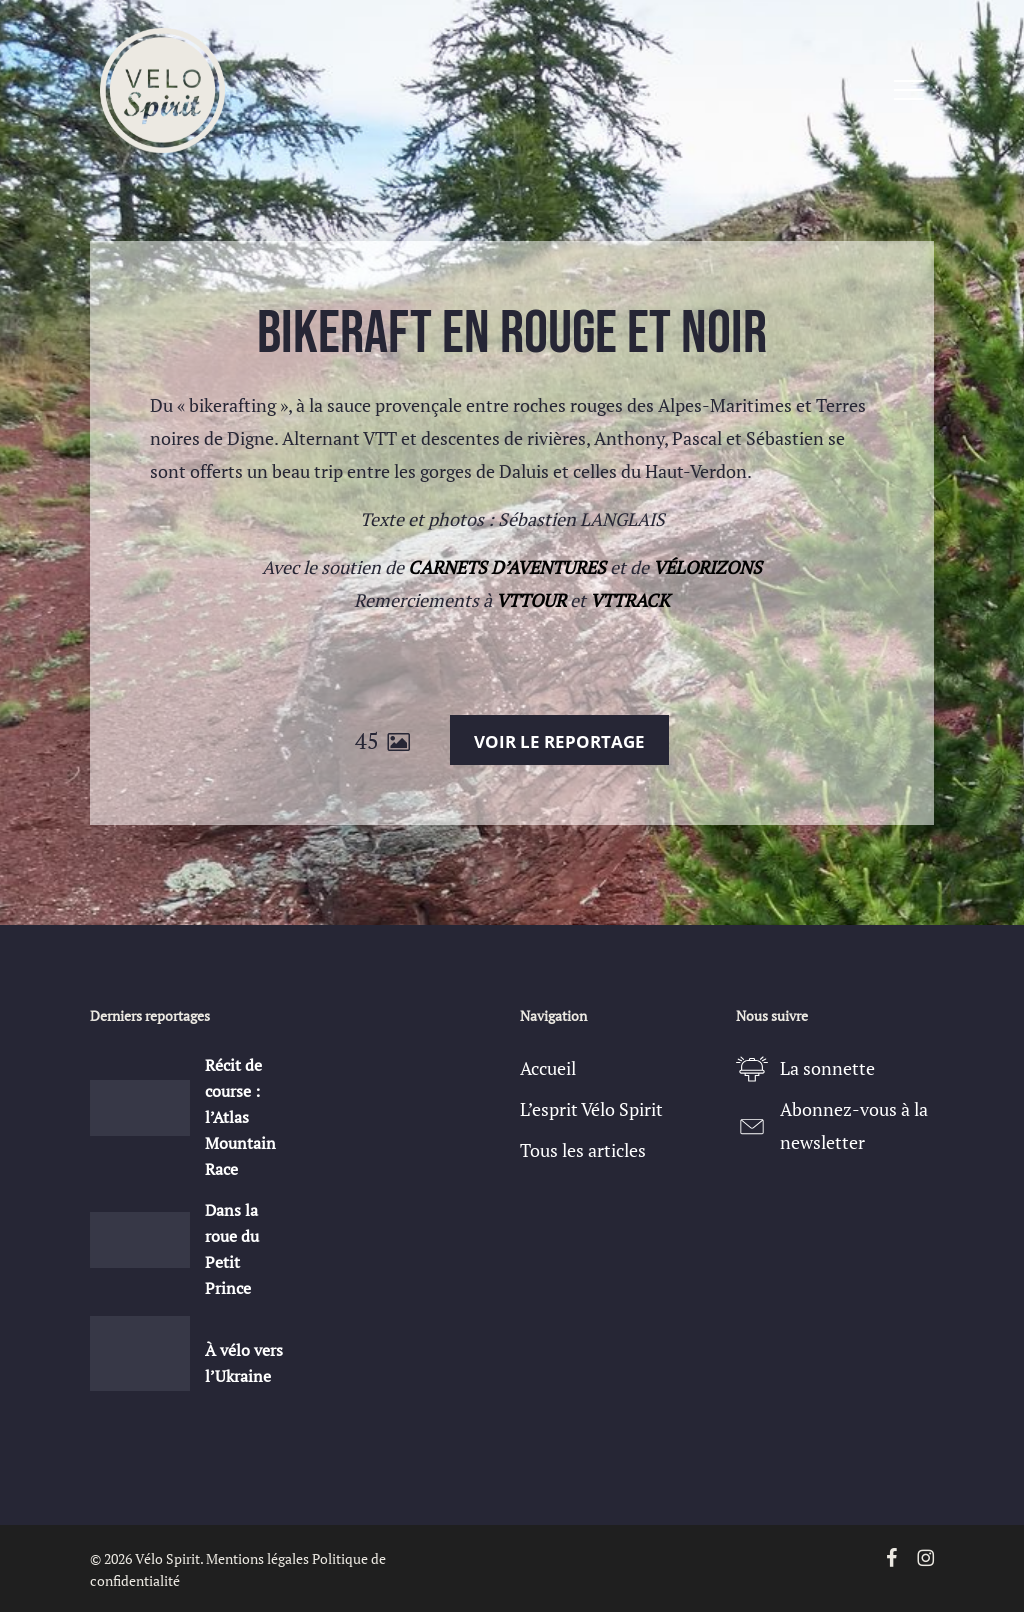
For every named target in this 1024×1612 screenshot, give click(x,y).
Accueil (548, 1068)
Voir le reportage (559, 741)
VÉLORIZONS (707, 567)
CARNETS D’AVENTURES (507, 567)
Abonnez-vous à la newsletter (854, 1125)
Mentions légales (257, 1558)
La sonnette (827, 1068)
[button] (909, 90)
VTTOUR (531, 600)
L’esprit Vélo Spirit (591, 1109)
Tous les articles (583, 1150)
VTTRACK (630, 600)
